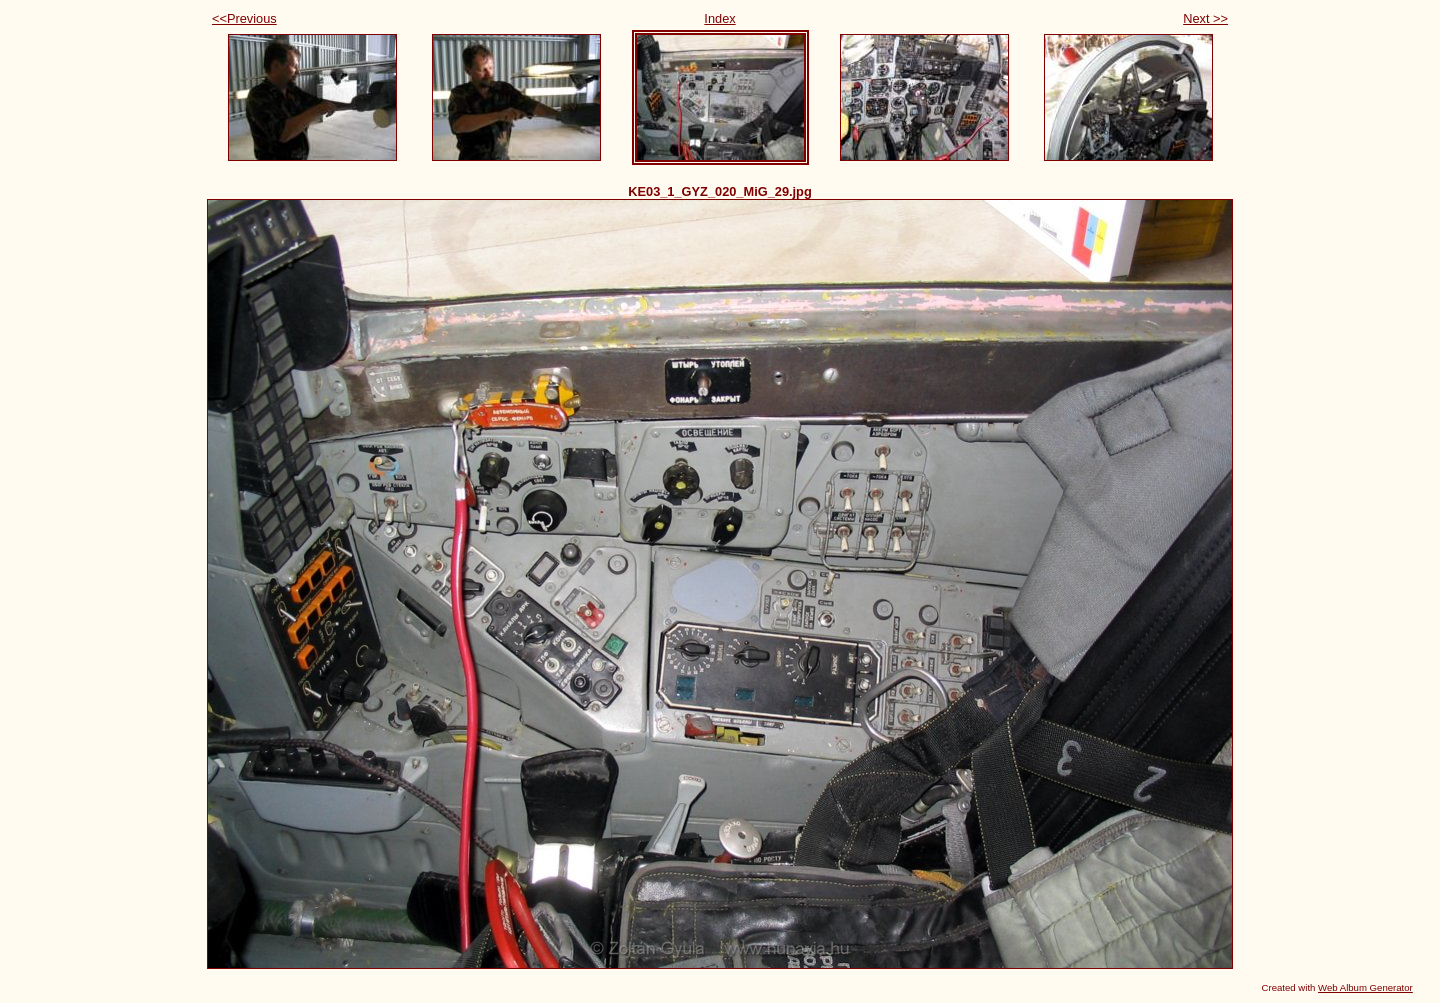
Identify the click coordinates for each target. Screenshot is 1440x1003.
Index (719, 18)
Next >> (1205, 18)
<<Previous (244, 18)
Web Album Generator (1365, 987)
